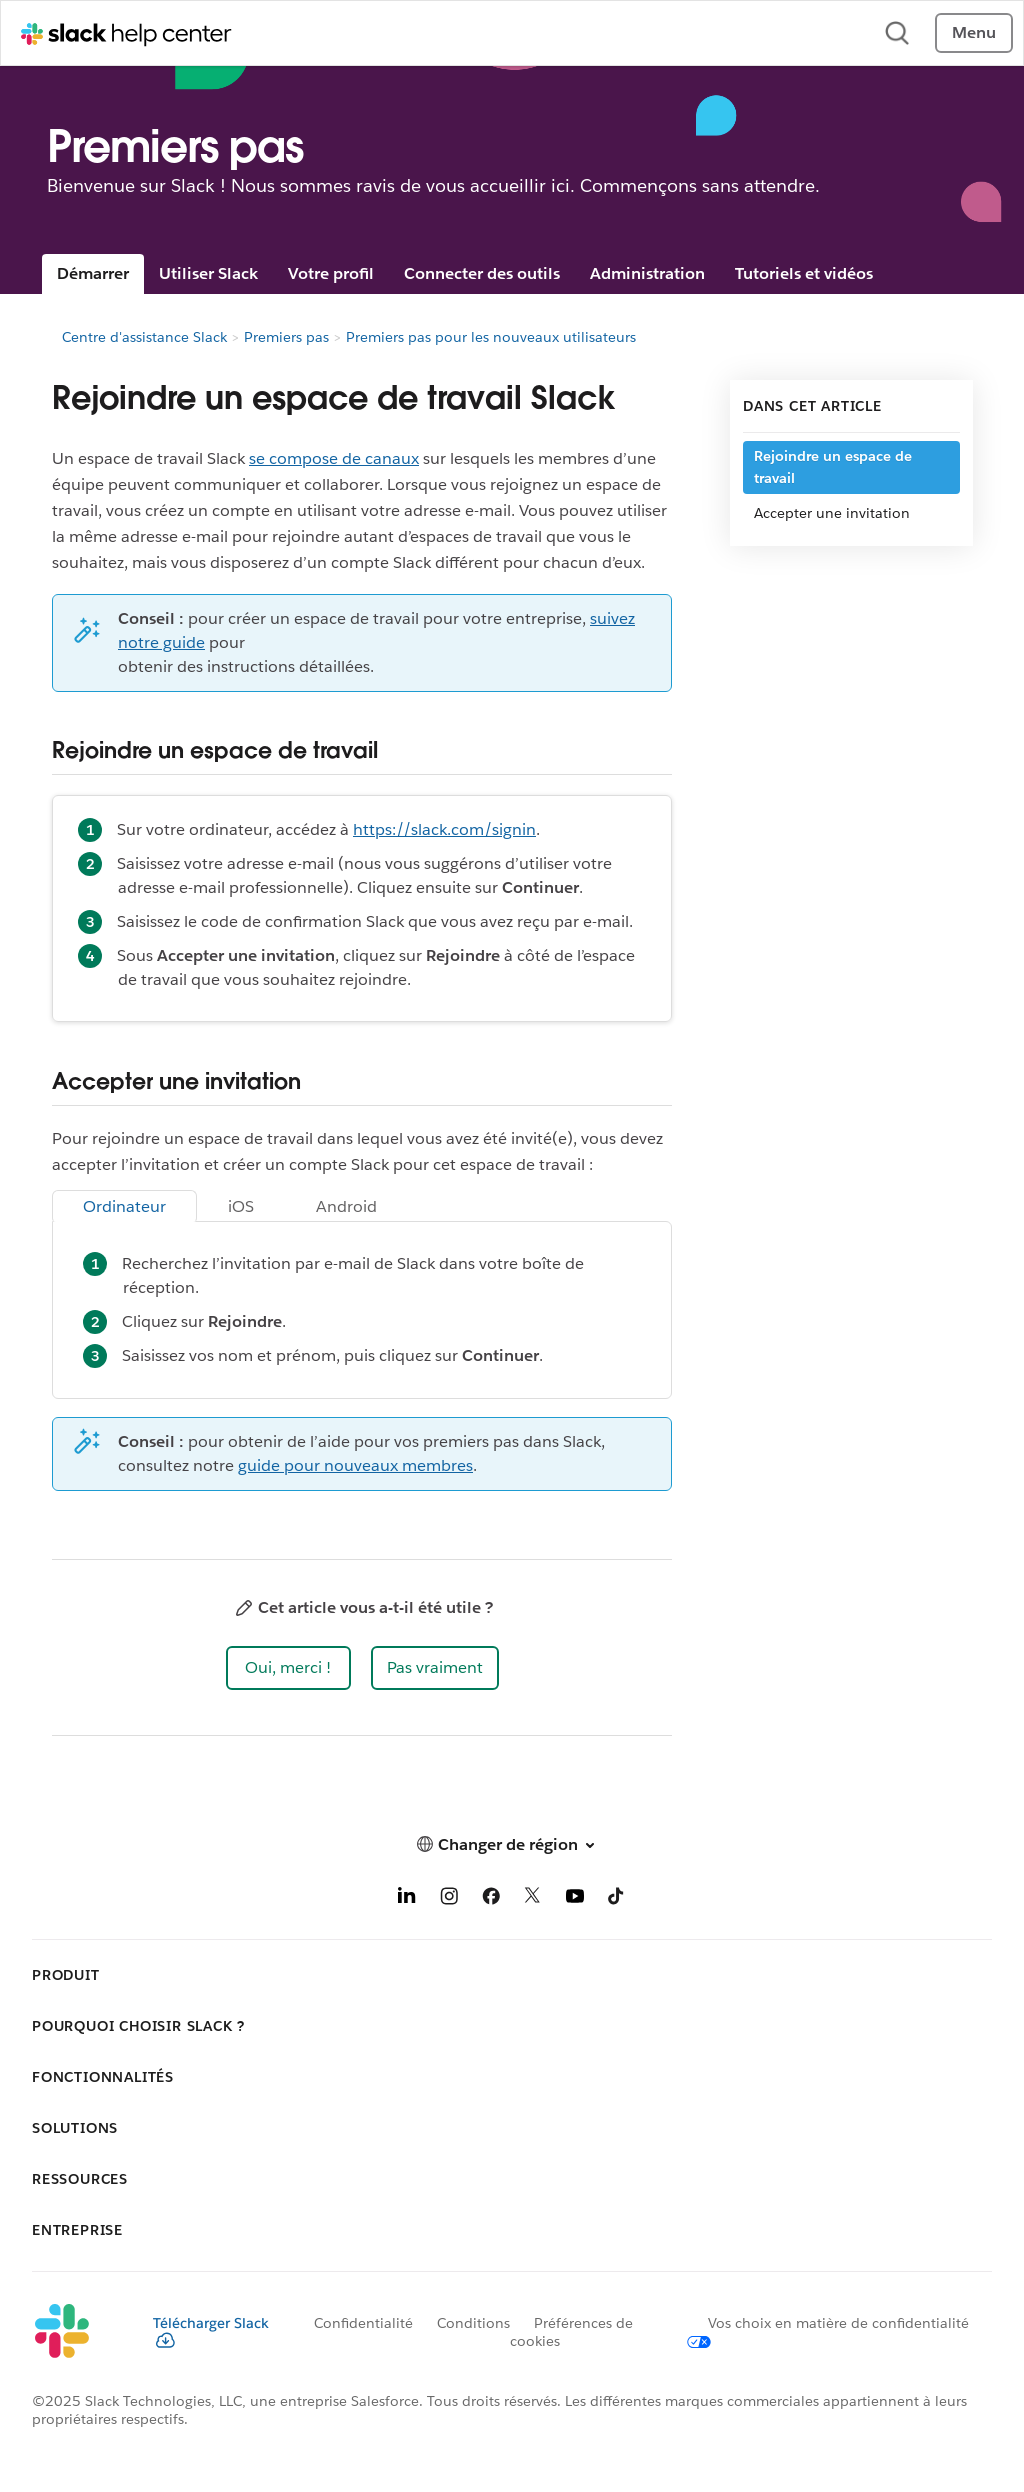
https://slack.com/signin (444, 829)
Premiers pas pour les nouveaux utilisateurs (491, 337)
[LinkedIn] (407, 1899)
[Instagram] (449, 1899)
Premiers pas (286, 337)
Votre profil (331, 273)
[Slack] (76, 2332)
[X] (533, 1899)
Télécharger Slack (211, 2331)
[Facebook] (491, 1899)
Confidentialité (363, 2323)
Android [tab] (346, 1206)
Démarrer (93, 273)
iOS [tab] (241, 1206)
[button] (288, 1668)
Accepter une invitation (832, 513)
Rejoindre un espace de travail (833, 467)
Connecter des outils (482, 273)
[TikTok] (617, 1899)
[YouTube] (575, 1899)
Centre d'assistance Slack (144, 337)
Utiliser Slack (208, 273)
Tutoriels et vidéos (804, 273)
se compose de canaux (334, 458)
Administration (647, 273)
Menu (974, 32)
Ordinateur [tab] (124, 1206)
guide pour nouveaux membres (355, 1465)
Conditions (473, 2323)
